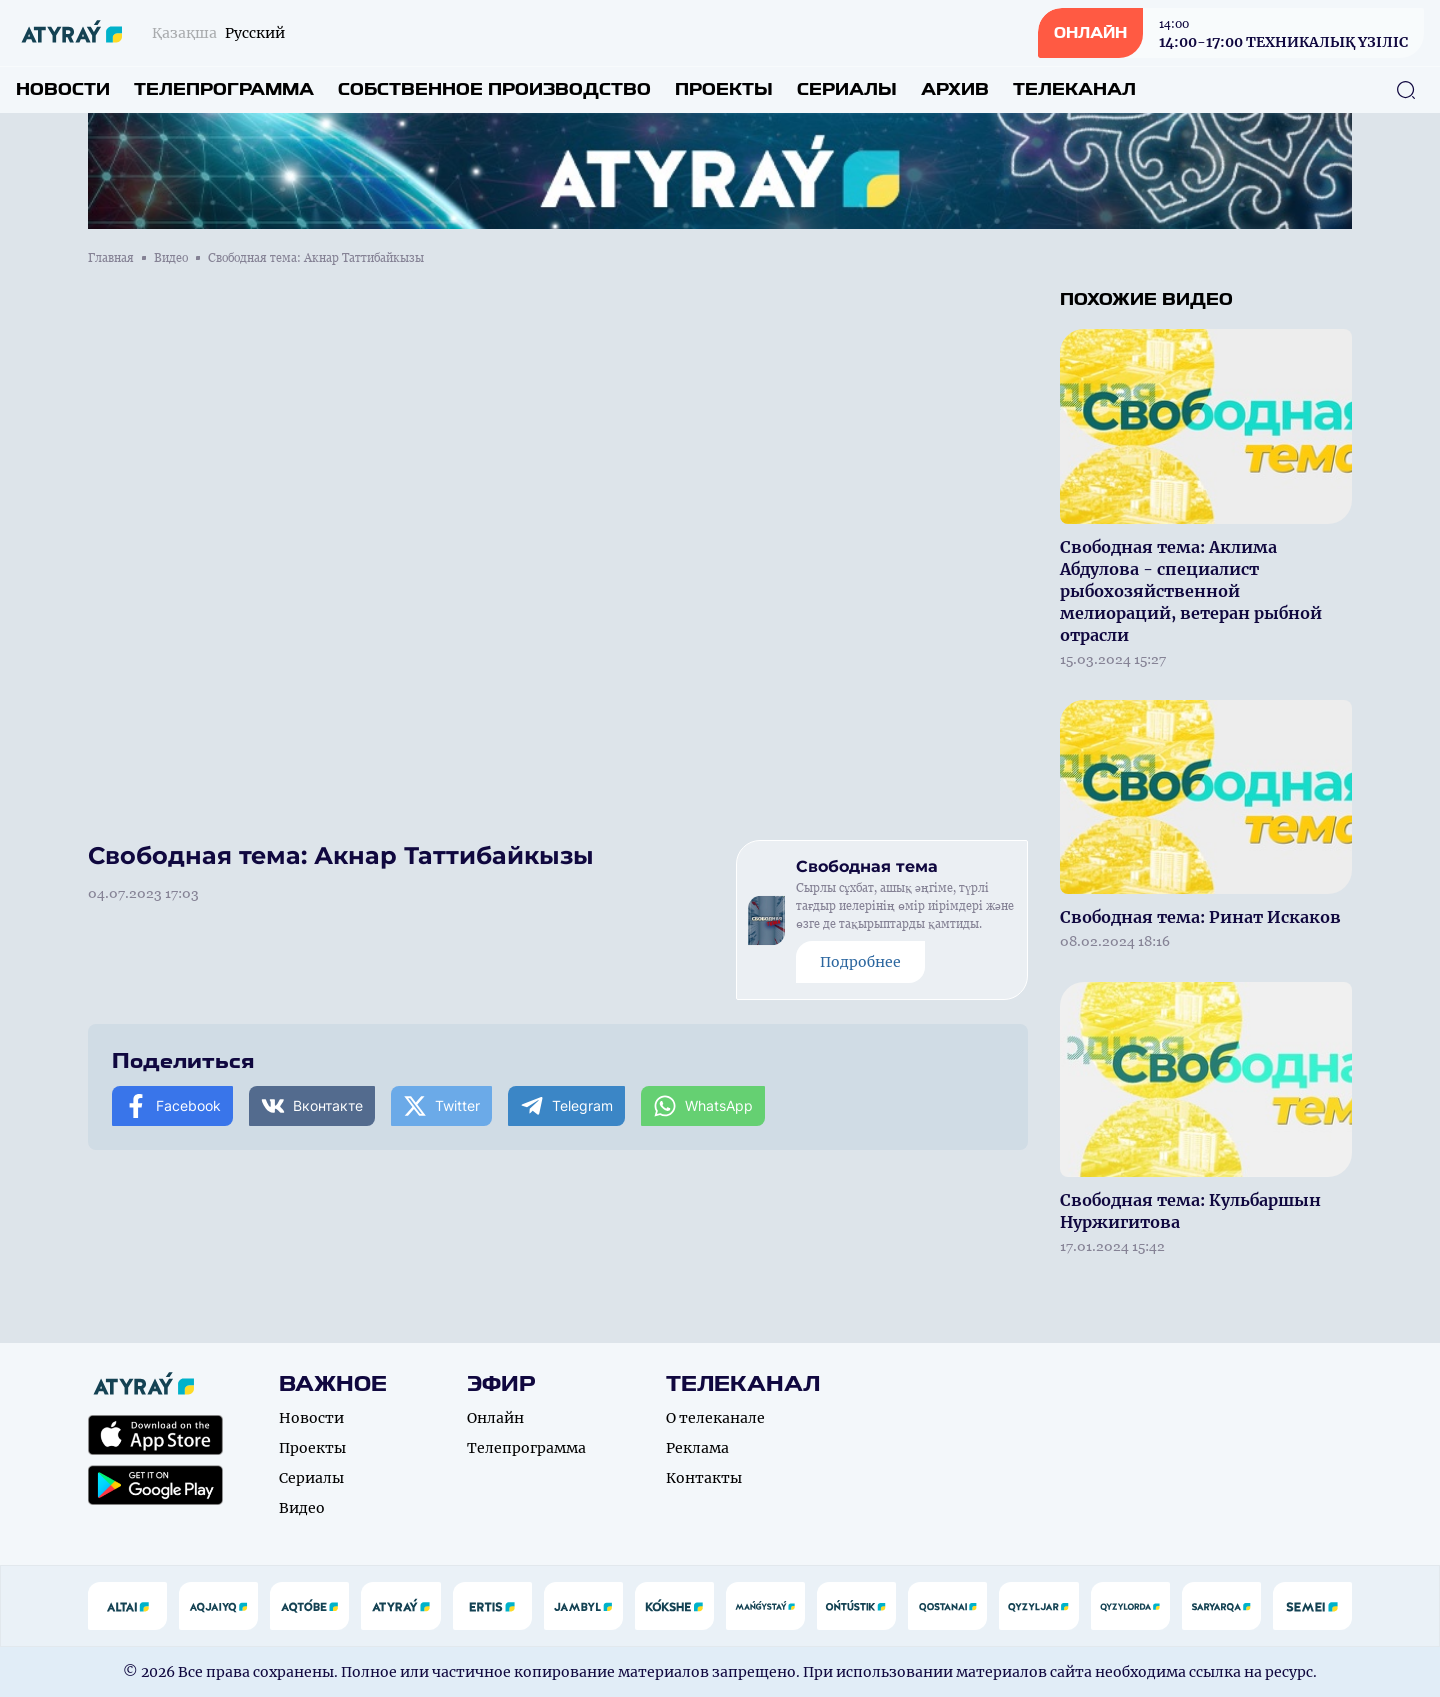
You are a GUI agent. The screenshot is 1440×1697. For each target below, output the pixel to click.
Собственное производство (494, 89)
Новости (63, 89)
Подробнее (860, 962)
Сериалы (847, 89)
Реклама (697, 1448)
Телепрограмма (224, 89)
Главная (111, 258)
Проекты (724, 89)
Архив (955, 89)
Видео (171, 258)
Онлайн (495, 1418)
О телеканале (715, 1418)
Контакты (704, 1478)
